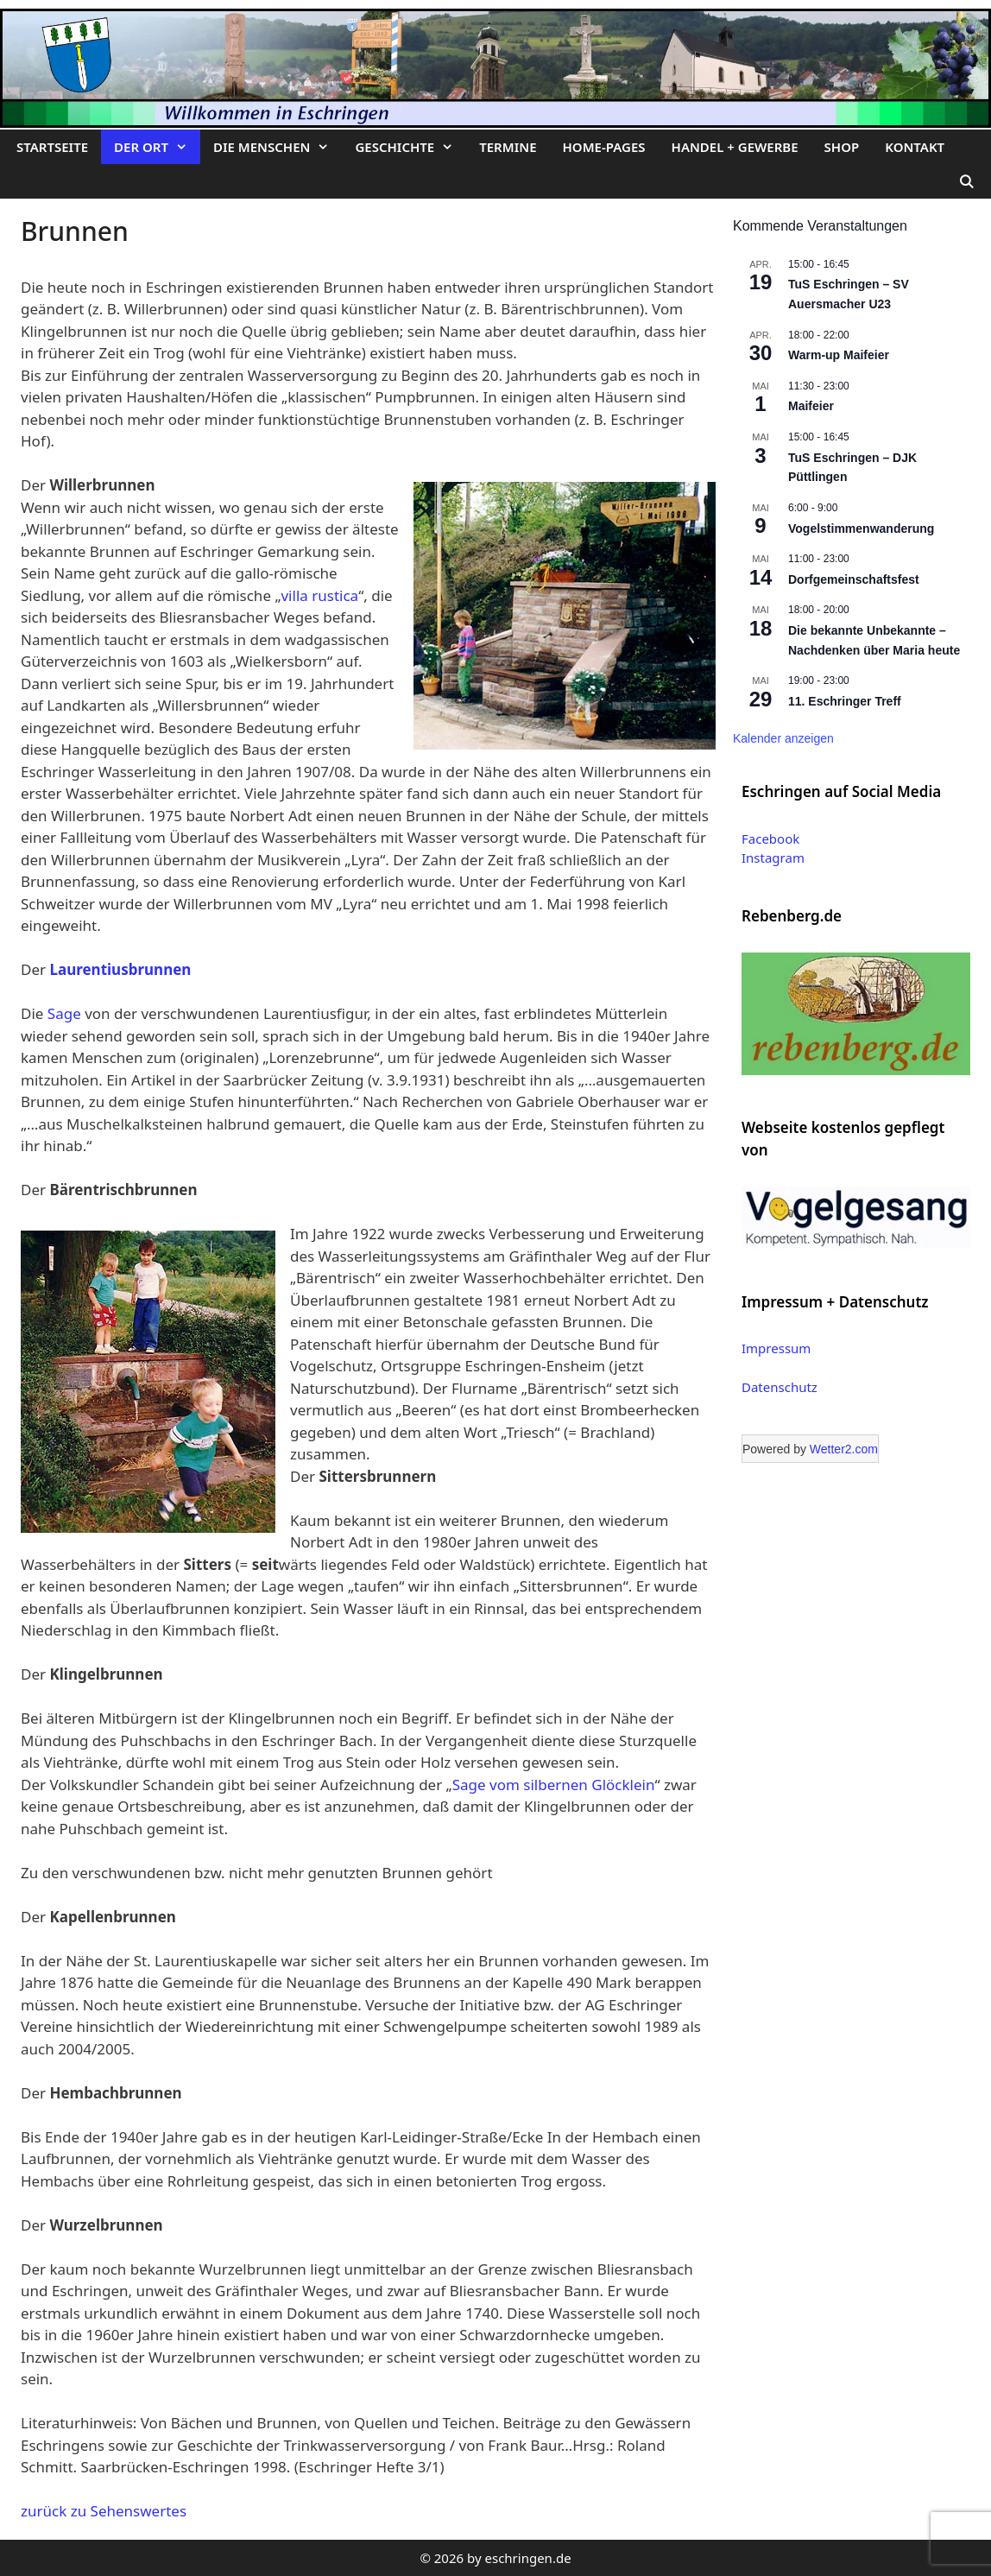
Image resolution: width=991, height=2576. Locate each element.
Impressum (776, 1348)
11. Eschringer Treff (844, 701)
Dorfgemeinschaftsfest (853, 579)
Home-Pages (604, 146)
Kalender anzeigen (783, 738)
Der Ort (157, 147)
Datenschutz (779, 1387)
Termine (507, 146)
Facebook (770, 838)
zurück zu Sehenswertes (103, 2511)
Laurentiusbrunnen (120, 969)
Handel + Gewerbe (735, 146)
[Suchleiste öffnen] (966, 181)
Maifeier (811, 406)
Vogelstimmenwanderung (861, 528)
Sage (64, 1013)
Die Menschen (277, 147)
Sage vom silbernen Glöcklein (553, 1784)
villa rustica (319, 595)
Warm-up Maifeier (838, 355)
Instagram (773, 857)
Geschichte (410, 147)
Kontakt (914, 146)
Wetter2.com (844, 1449)
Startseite (52, 146)
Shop (842, 146)
